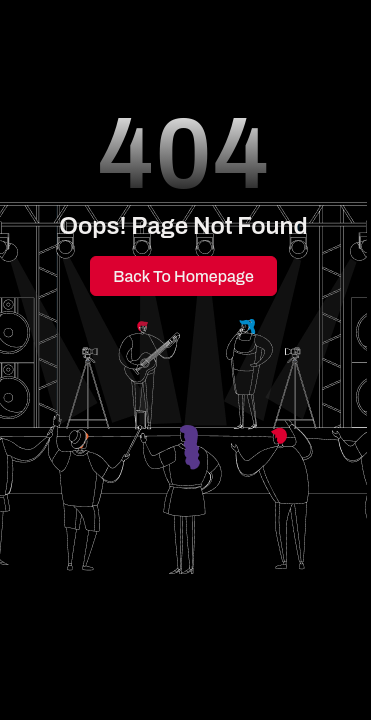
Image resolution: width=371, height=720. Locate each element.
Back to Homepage (183, 276)
